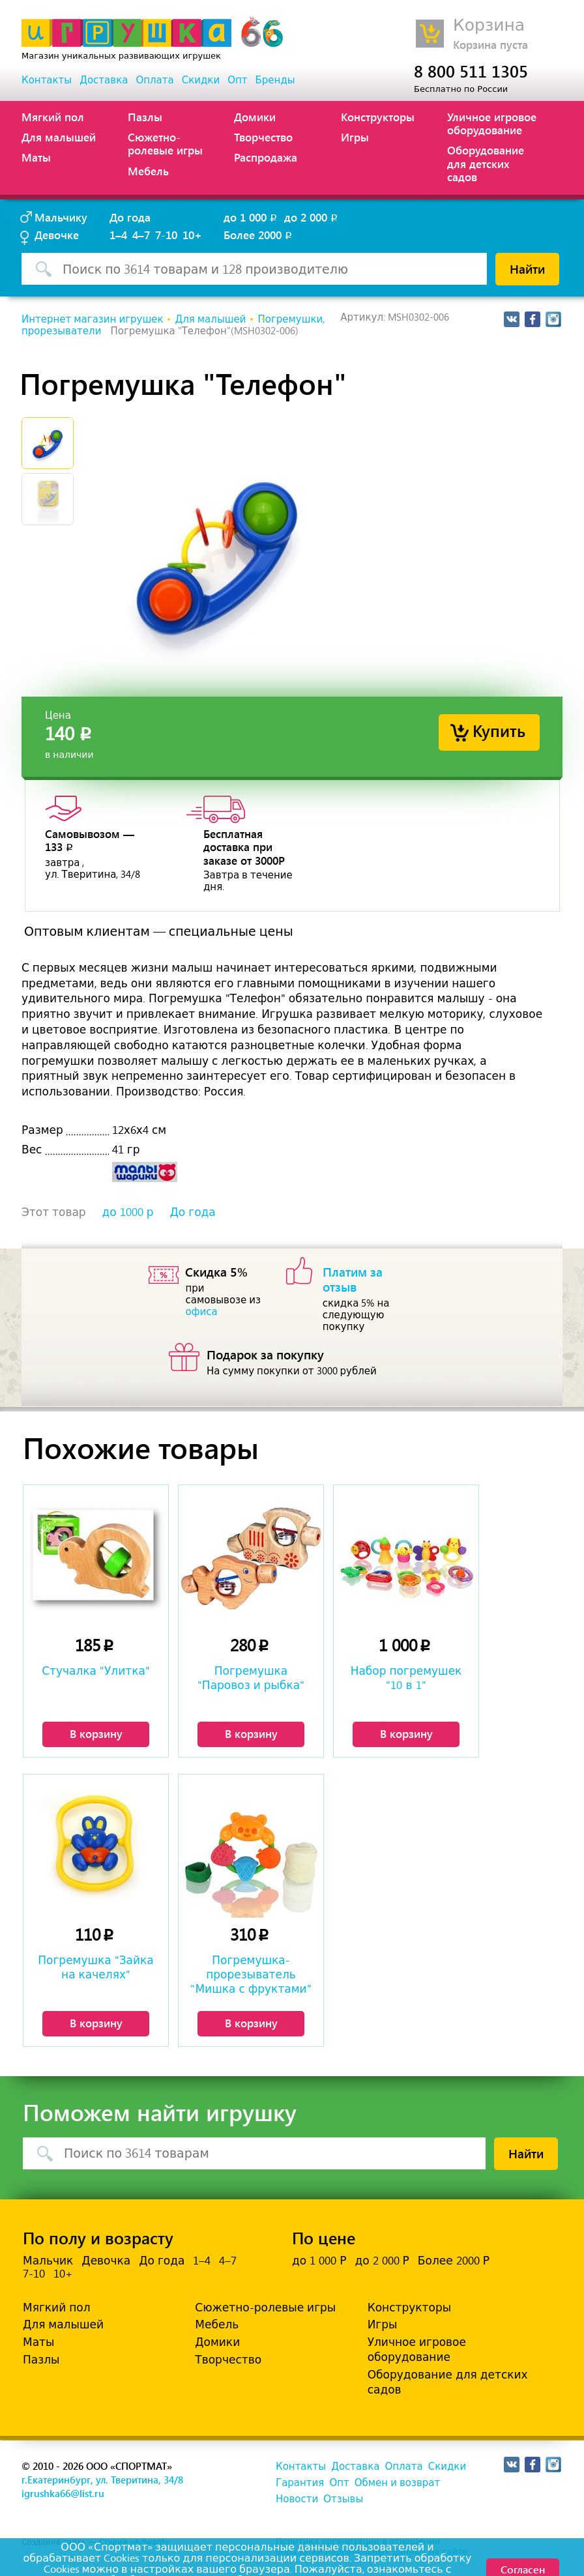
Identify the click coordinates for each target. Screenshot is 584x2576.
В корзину (96, 1733)
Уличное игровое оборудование (491, 123)
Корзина (489, 25)
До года (130, 217)
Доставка (104, 80)
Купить (499, 730)
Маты (36, 157)
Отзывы (343, 2499)
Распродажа (265, 157)
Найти (527, 268)
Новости (297, 2499)
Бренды (275, 80)
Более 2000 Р (453, 2260)
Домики (255, 116)
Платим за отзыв (353, 1279)
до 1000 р (128, 1212)
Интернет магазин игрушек (92, 319)
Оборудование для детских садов (485, 163)
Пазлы (145, 116)
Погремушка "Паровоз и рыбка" (250, 1678)
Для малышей (59, 137)
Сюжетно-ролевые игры (165, 143)
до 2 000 (312, 217)
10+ (192, 234)
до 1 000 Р (319, 2260)
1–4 (118, 234)
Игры (355, 137)
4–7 (141, 234)
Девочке (57, 234)
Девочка (105, 2260)
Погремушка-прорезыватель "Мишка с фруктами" (250, 1974)
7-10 (166, 234)
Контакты (47, 80)
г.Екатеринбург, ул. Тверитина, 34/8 (102, 2479)
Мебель (148, 171)
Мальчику (61, 217)
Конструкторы (378, 116)
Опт (237, 80)
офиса (201, 1312)
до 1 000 (251, 217)
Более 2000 (259, 234)
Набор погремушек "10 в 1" (406, 1678)
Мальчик (48, 2260)
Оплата (154, 80)
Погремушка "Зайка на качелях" (96, 1967)
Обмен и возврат (397, 2483)
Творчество (263, 137)
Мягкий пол (53, 116)
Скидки (201, 80)
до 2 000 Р (382, 2260)
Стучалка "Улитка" (96, 1670)
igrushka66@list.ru (63, 2493)
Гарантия (300, 2483)
